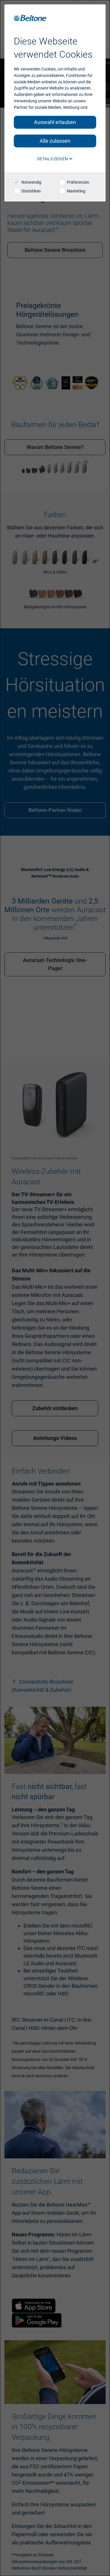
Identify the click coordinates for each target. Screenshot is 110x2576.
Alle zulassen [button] (55, 141)
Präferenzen (74, 182)
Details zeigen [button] (55, 158)
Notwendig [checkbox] (27, 182)
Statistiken (27, 191)
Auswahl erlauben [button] (55, 122)
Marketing (72, 191)
